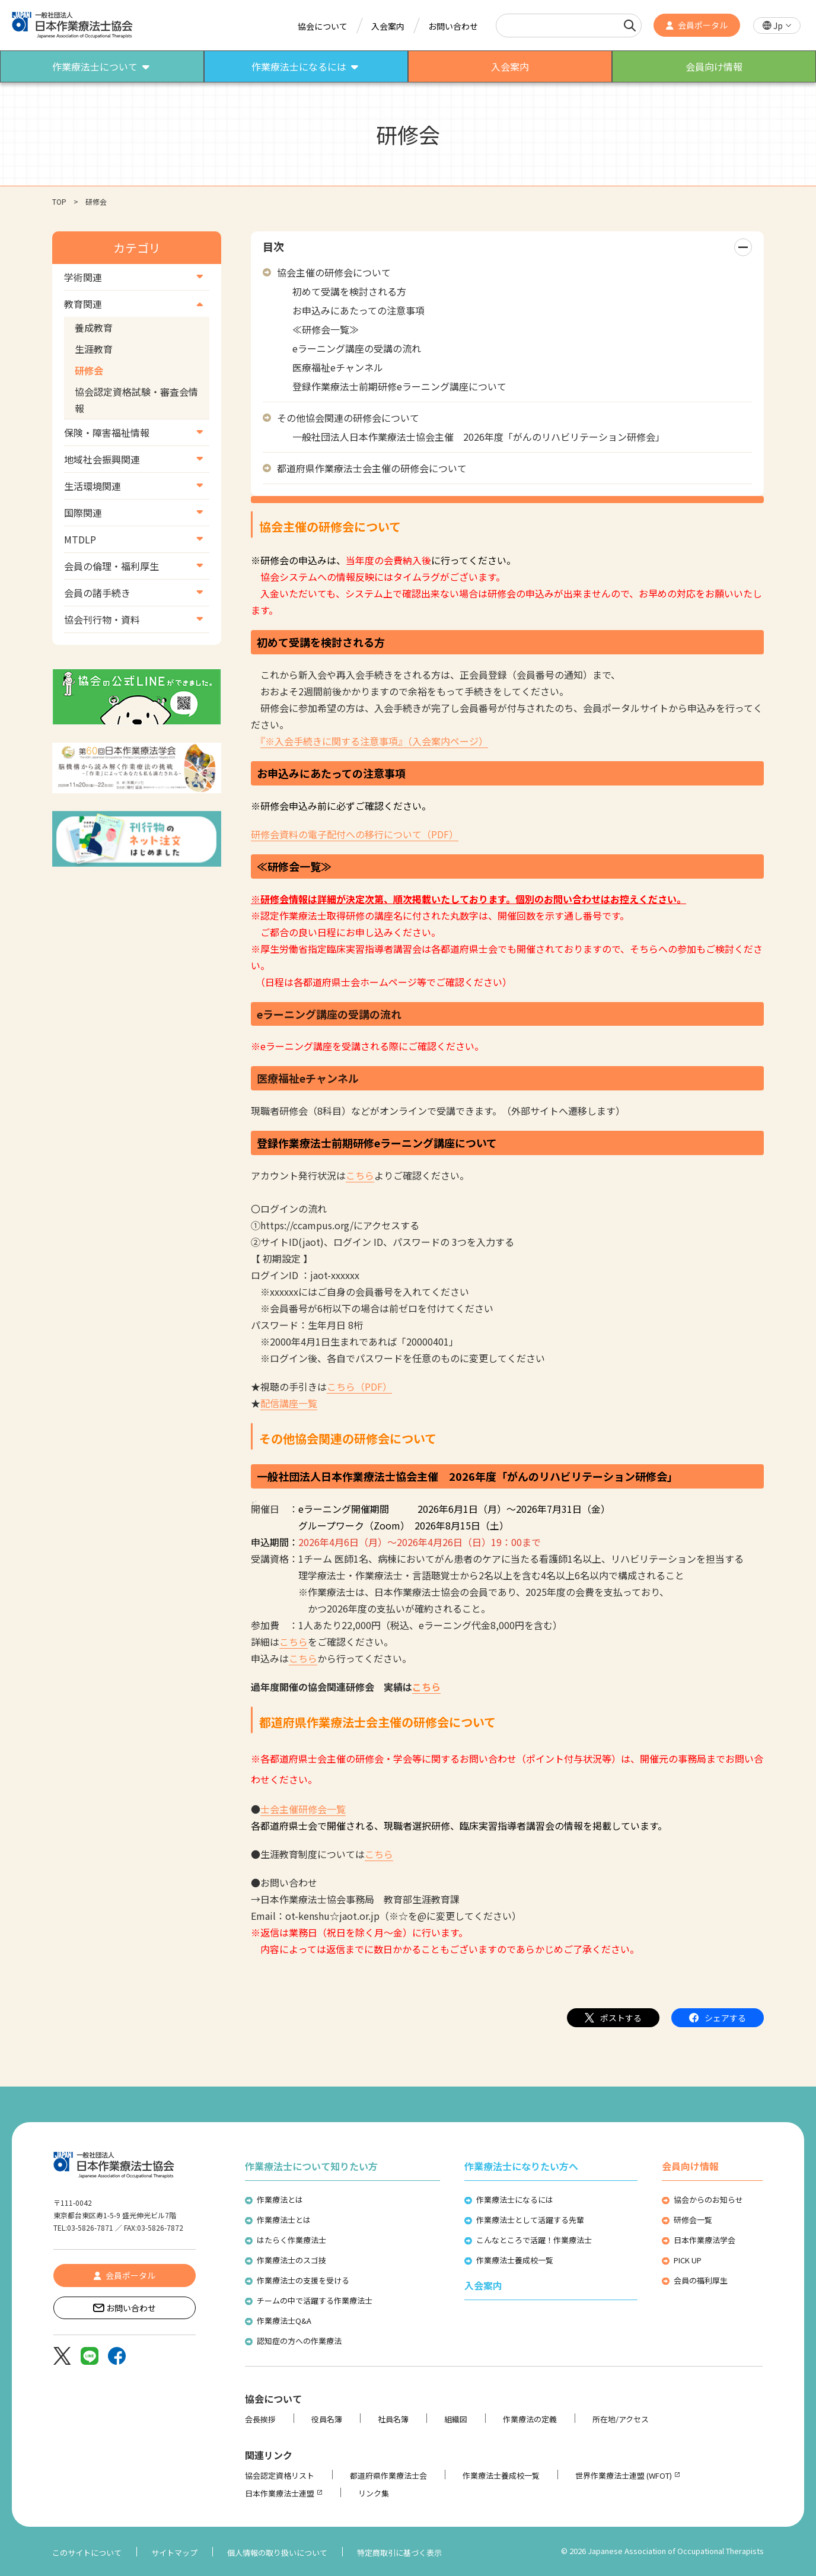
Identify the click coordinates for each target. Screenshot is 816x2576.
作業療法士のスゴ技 (291, 2260)
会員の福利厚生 (701, 2280)
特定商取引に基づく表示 (399, 2552)
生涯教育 (94, 349)
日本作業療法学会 (704, 2240)
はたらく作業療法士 (291, 2240)
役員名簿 (326, 2419)
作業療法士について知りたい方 (311, 2166)
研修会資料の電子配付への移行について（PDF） (354, 834)
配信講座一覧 (288, 1403)
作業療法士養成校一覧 (514, 2260)
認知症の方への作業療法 (299, 2340)
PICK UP (688, 2260)
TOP (59, 201)
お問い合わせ (453, 26)
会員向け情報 (690, 2166)
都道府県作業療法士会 (388, 2475)
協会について (323, 26)
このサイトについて (87, 2552)
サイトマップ (174, 2552)
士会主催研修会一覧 (303, 1809)
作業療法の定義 (530, 2419)
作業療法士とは (284, 2219)
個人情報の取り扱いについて (277, 2552)
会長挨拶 (260, 2419)
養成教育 (94, 327)
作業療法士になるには (514, 2199)
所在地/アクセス (620, 2419)
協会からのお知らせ (708, 2199)
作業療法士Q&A (284, 2320)
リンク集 (373, 2493)
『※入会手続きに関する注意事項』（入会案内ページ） (374, 741)
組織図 (455, 2419)
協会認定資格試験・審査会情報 (136, 399)
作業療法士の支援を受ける (303, 2280)
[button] (777, 25)
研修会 (89, 370)
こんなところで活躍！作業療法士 (534, 2240)
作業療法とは (280, 2199)
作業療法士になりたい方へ (521, 2166)
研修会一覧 (693, 2219)
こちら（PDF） (359, 1386)
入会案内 (387, 26)
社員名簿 (393, 2419)
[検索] (630, 25)
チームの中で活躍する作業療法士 (314, 2300)
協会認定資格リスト (279, 2475)
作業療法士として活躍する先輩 (530, 2219)
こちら (360, 1175)
